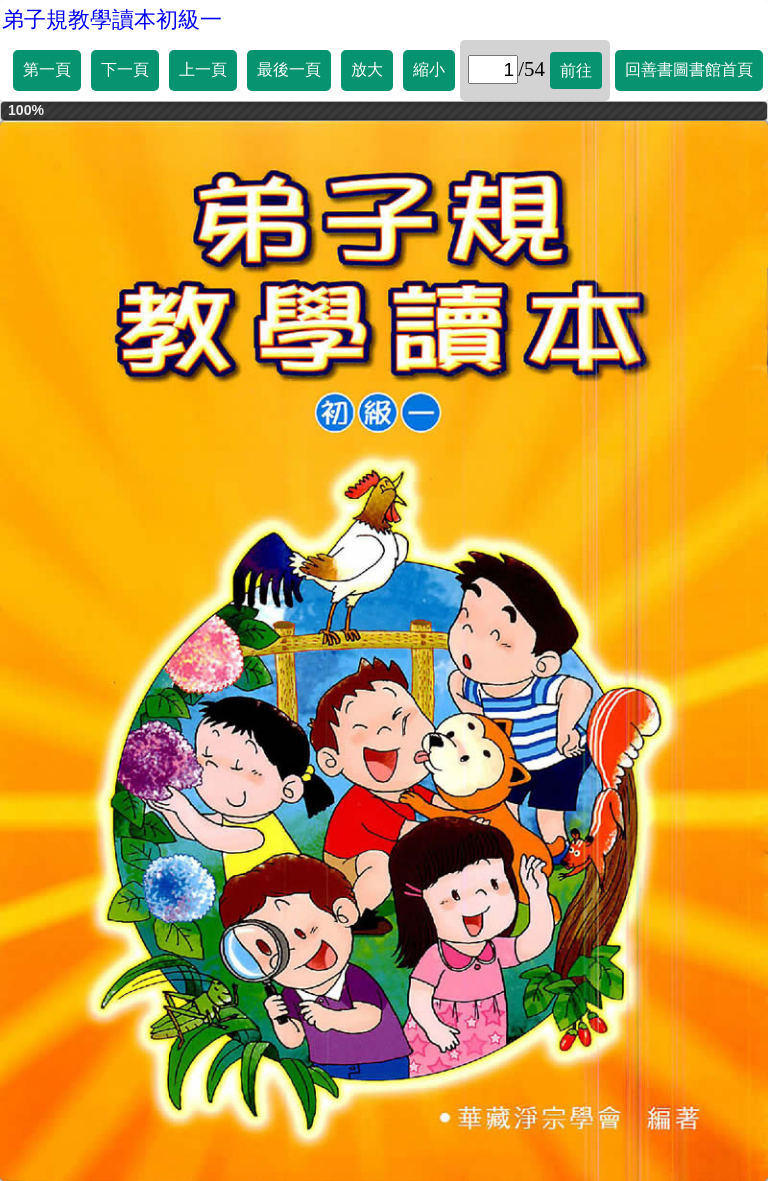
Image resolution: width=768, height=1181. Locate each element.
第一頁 (47, 69)
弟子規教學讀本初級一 (112, 19)
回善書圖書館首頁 (689, 69)
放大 (367, 69)
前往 (576, 70)
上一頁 (203, 69)
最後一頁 (289, 69)
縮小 (429, 69)
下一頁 (125, 69)
